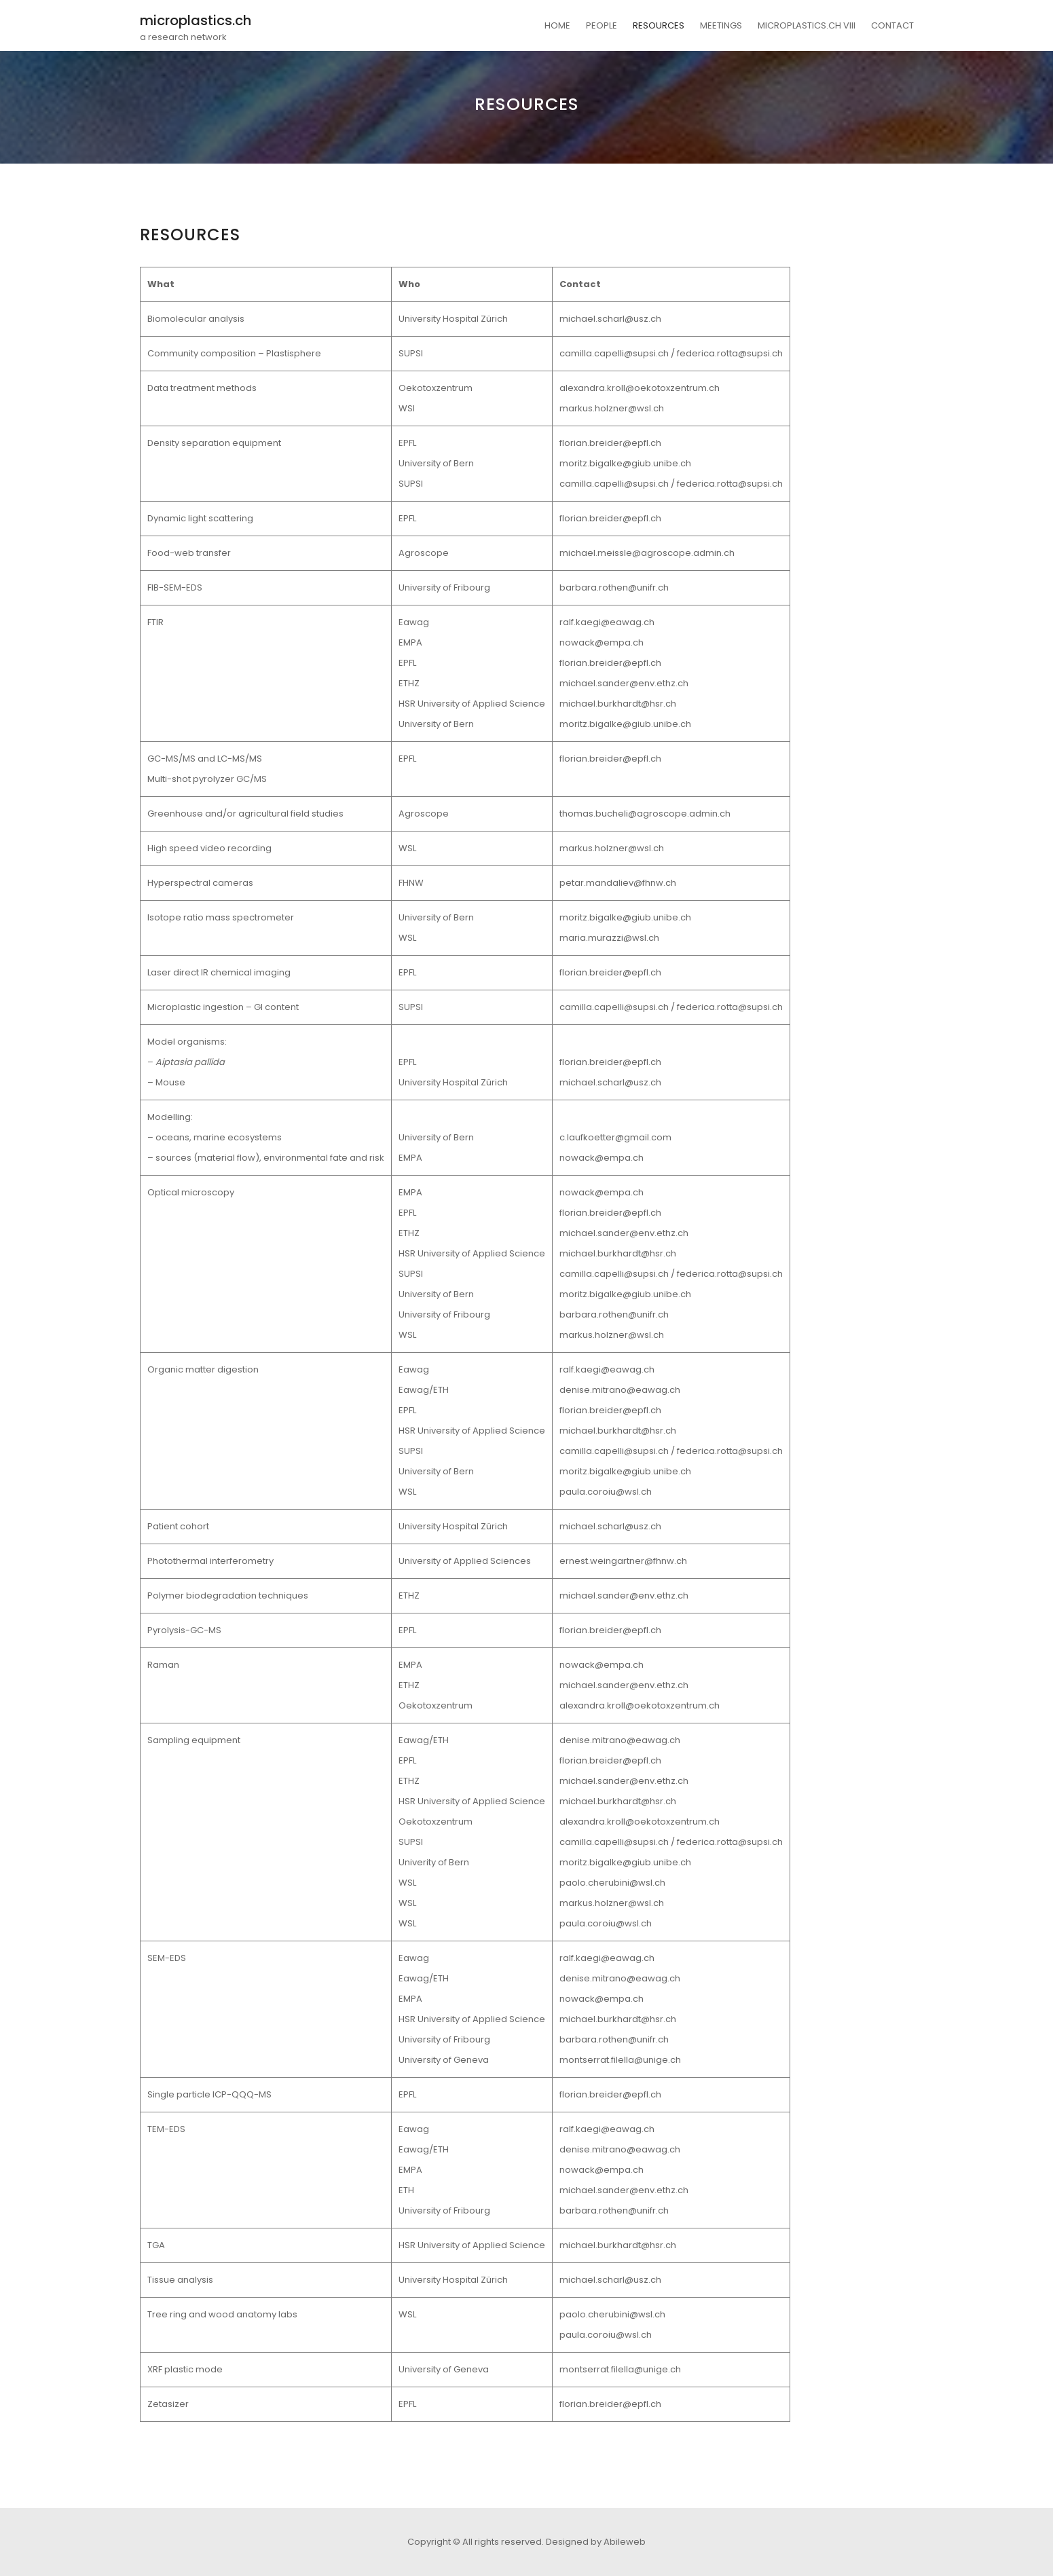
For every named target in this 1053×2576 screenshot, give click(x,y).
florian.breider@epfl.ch (610, 442)
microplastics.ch (195, 20)
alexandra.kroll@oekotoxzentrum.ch (639, 387)
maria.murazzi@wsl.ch (609, 937)
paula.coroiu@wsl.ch (605, 1491)
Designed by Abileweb (596, 2541)
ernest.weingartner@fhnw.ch (623, 1560)
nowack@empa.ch (601, 642)
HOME (557, 25)
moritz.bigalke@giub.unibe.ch (625, 463)
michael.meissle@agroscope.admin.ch (647, 552)
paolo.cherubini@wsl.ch (612, 1882)
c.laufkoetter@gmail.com (615, 1137)
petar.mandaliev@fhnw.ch (617, 882)
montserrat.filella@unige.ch (620, 2059)
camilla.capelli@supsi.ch (614, 353)
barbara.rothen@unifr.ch (614, 587)
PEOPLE (601, 25)
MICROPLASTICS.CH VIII (806, 25)
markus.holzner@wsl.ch (611, 408)
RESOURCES (658, 25)
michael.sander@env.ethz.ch (623, 683)
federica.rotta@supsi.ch (730, 353)
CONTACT (892, 25)
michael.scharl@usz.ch (610, 318)
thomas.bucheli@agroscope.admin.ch (645, 813)
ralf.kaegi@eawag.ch (606, 622)
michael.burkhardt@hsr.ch (617, 703)
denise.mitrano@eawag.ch (619, 1389)
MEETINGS (721, 25)
